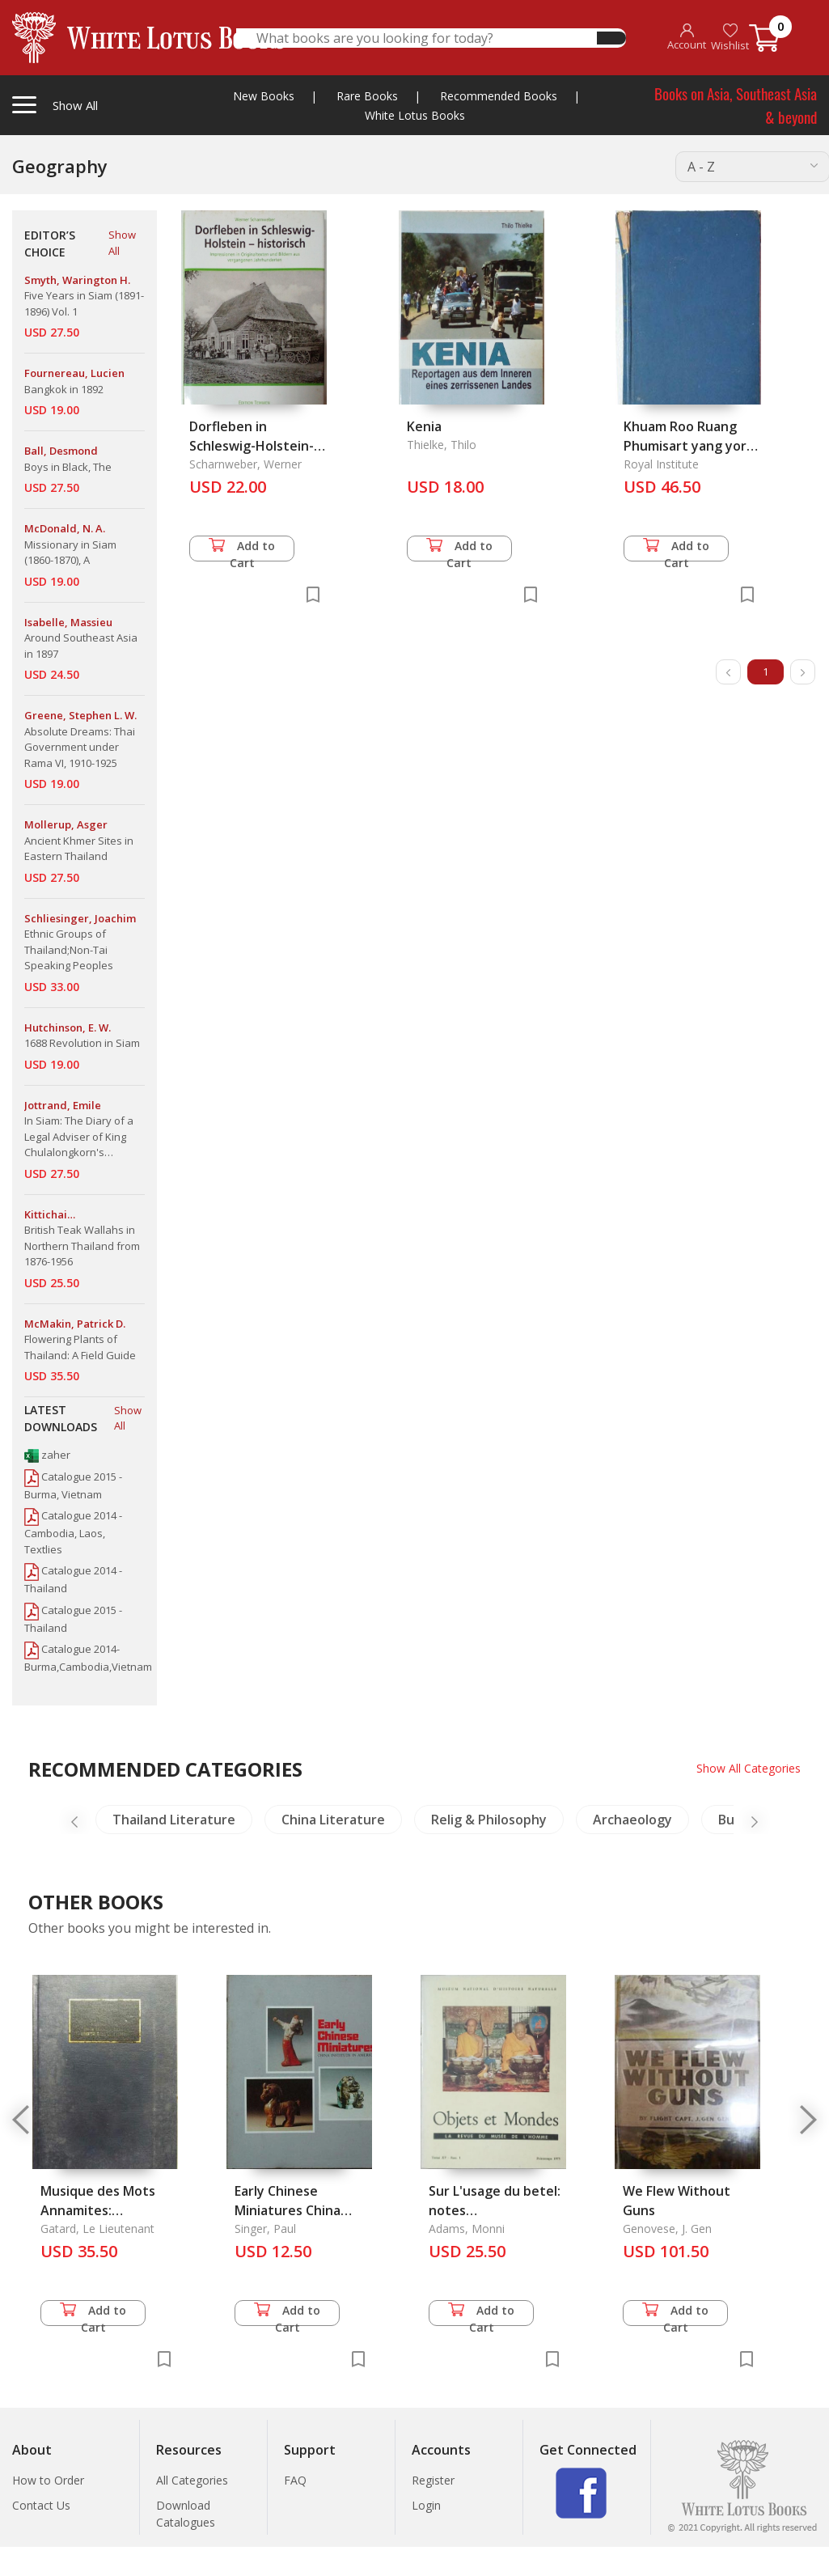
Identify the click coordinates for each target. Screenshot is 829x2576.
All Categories (192, 2480)
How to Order (48, 2480)
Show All (122, 242)
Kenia (424, 426)
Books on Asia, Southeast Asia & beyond (735, 105)
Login (426, 2505)
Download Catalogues (185, 2514)
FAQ (295, 2480)
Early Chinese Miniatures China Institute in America (297, 2210)
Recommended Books (498, 96)
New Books (263, 96)
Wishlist (730, 37)
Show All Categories (748, 1768)
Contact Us (41, 2505)
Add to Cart (242, 549)
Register (433, 2480)
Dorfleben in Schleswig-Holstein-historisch (251, 445)
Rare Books (367, 96)
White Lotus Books (415, 115)
